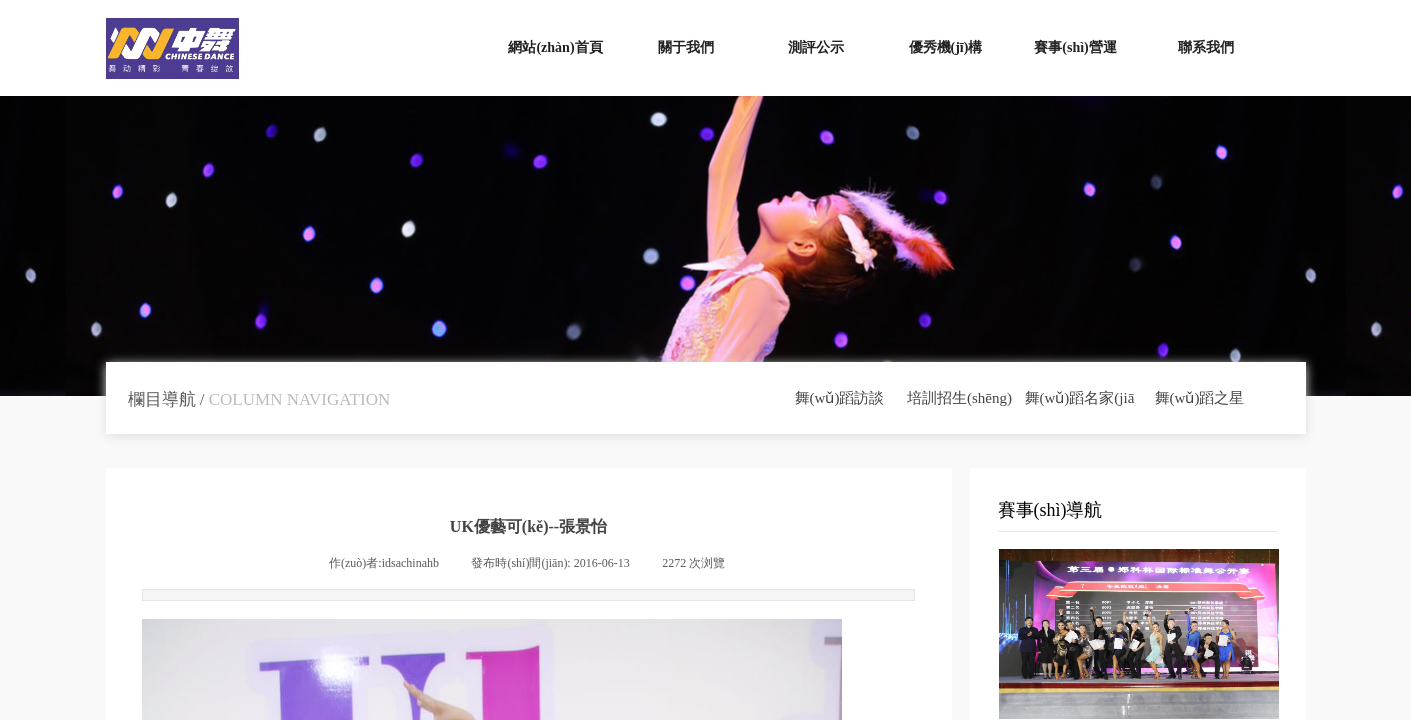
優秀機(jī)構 (946, 47)
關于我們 (686, 47)
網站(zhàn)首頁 (555, 47)
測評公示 (816, 47)
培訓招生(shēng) (959, 398)
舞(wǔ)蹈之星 (1200, 398)
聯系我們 (1206, 47)
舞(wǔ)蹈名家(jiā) (1080, 398)
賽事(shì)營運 (1075, 47)
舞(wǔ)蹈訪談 (840, 398)
